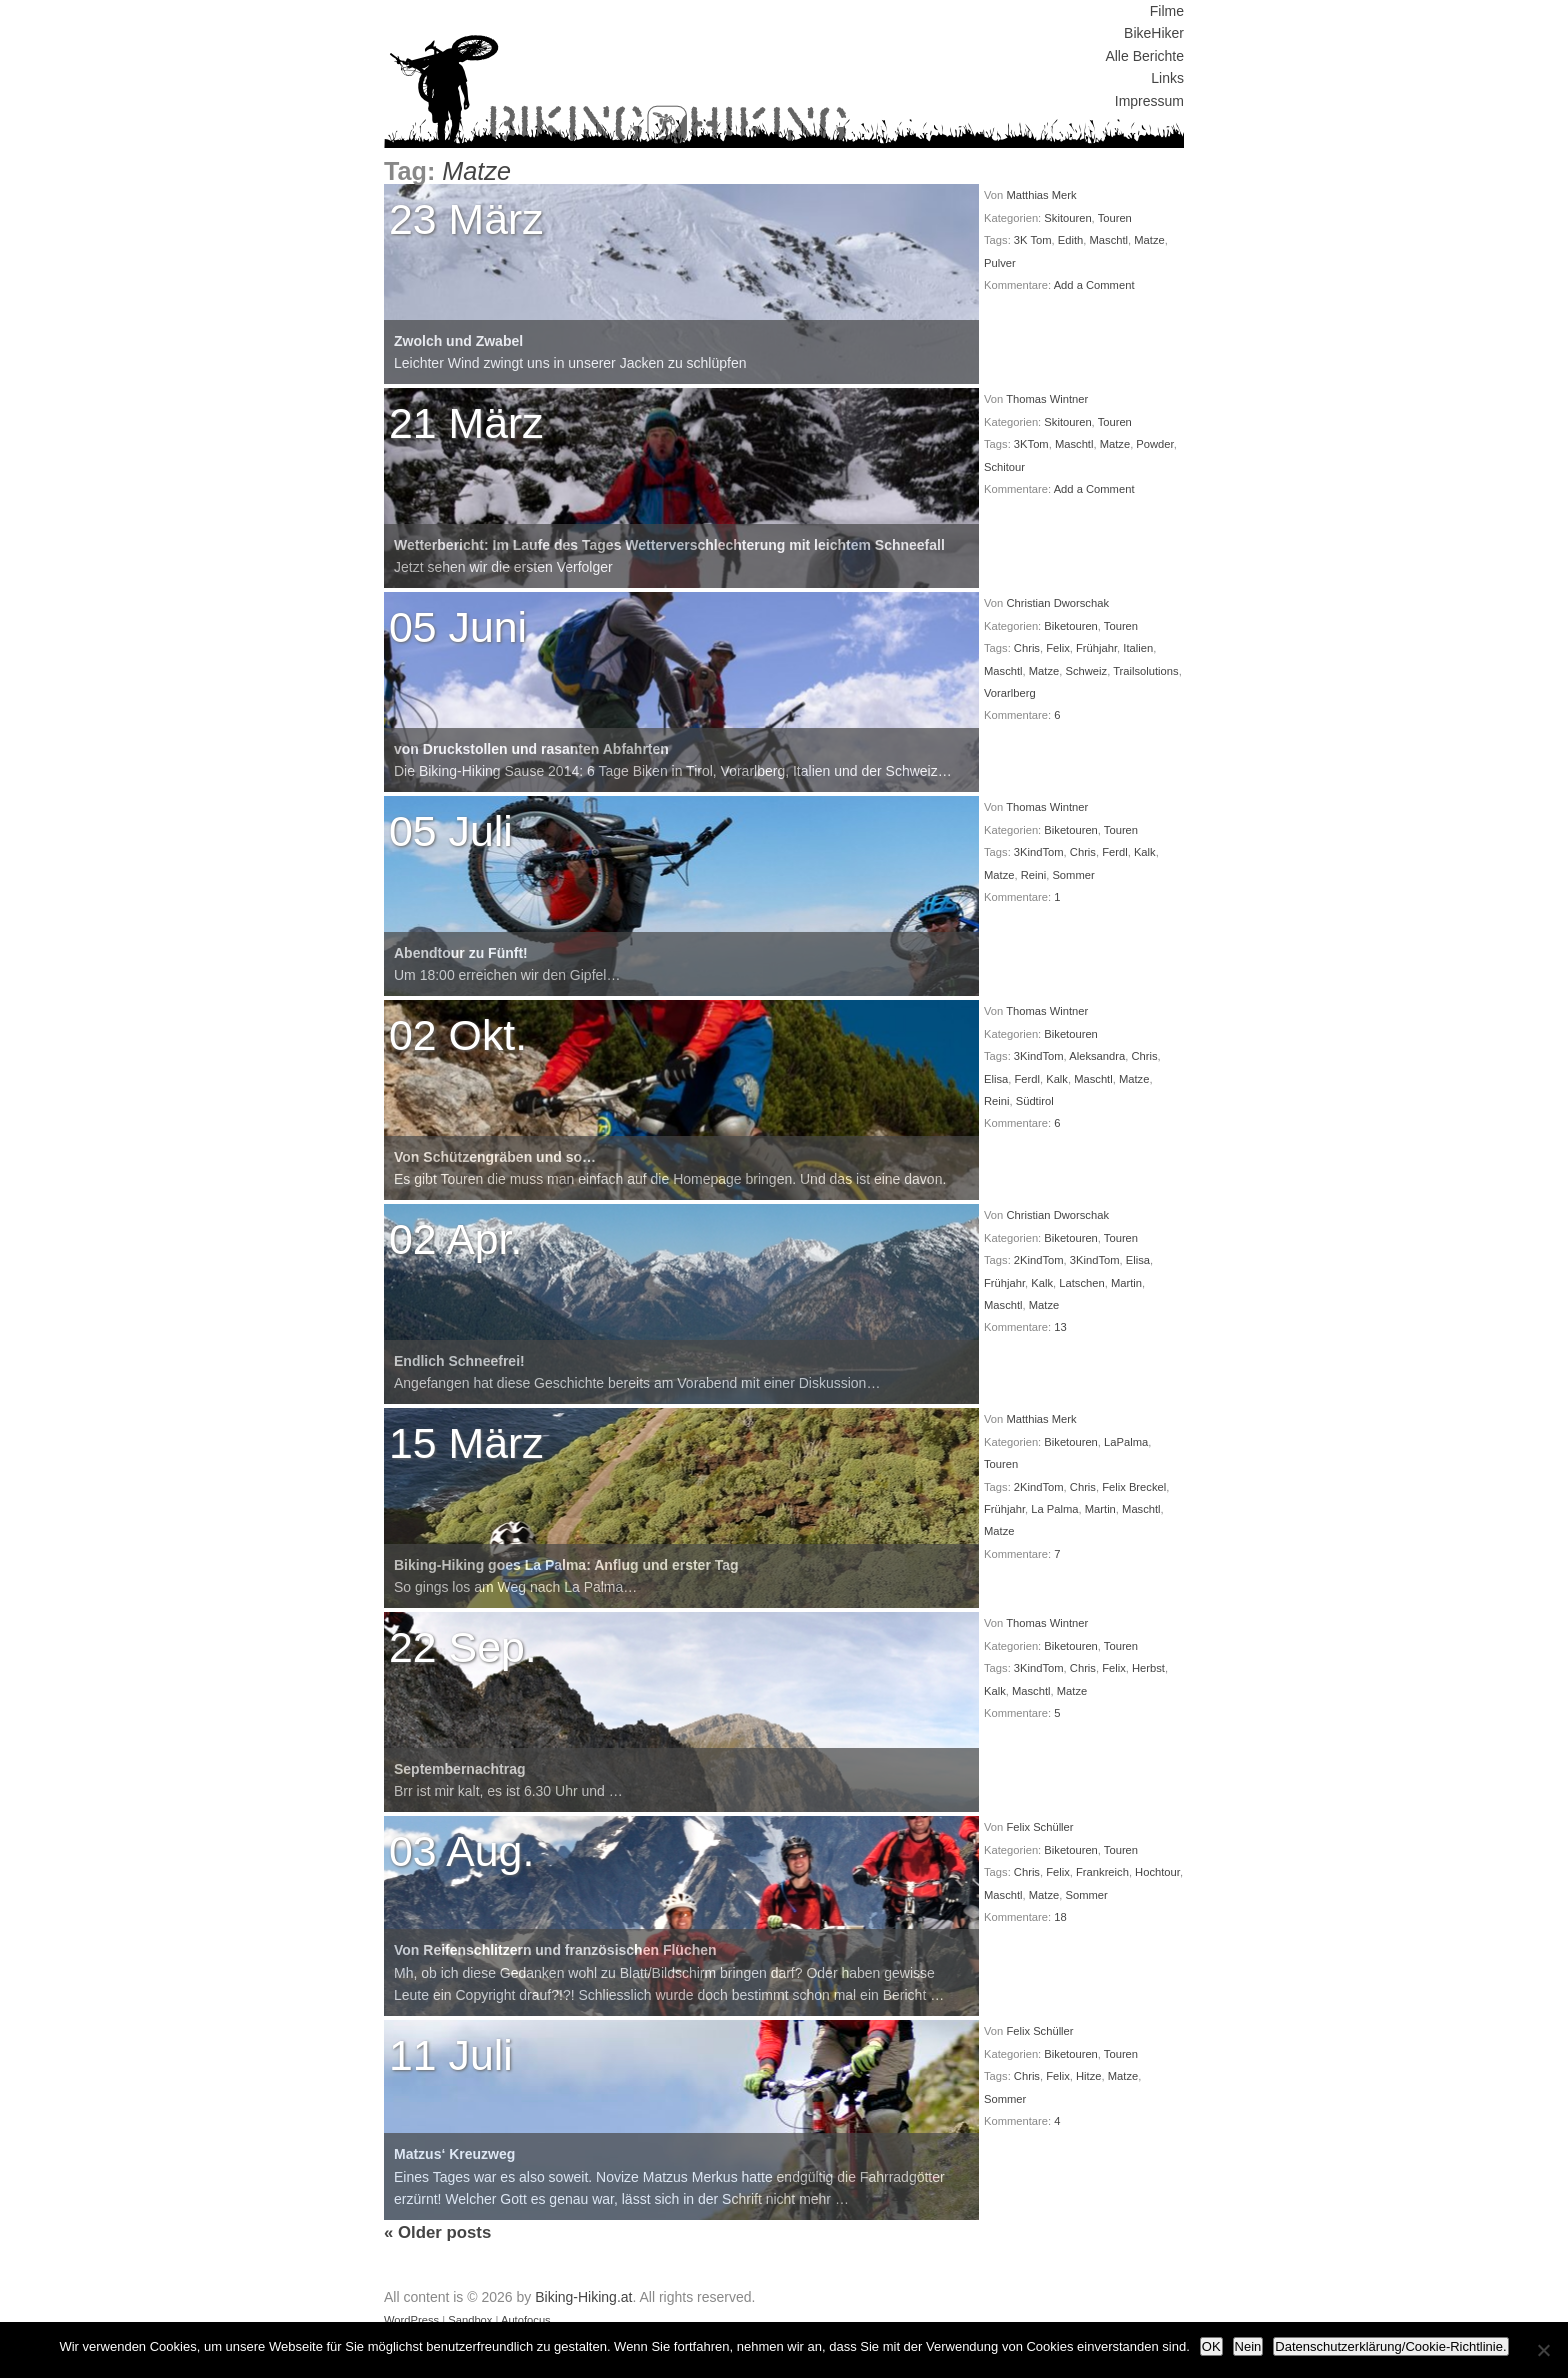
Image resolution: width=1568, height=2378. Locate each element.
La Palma (1054, 1509)
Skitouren (1067, 218)
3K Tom (1033, 240)
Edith (1071, 240)
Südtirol (1035, 1101)
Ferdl (1115, 852)
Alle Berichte (1144, 56)
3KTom (1031, 444)
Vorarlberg (1010, 693)
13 (1060, 1327)
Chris (1027, 648)
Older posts (437, 2232)
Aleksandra (1097, 1056)
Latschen (1081, 1283)
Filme (1167, 11)
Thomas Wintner (1047, 399)
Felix (1058, 648)
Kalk (1145, 852)
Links (1167, 78)
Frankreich (1102, 1872)
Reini (1034, 875)
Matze (1149, 240)
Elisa (996, 1079)
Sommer (1073, 875)
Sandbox (470, 2320)
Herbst (1148, 1668)
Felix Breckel (1134, 1487)
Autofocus (526, 2320)
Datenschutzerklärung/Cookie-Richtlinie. (1390, 2346)
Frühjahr (1096, 648)
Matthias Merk (1041, 195)
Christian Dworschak (1057, 603)
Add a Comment (1094, 285)
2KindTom (1039, 1260)
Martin (1126, 1283)
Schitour (1004, 467)
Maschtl (1109, 240)
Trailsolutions (1146, 671)
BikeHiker (1154, 33)
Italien (1138, 648)
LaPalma (1126, 1442)
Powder (1154, 444)
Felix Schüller (1039, 1827)
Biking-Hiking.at (583, 2297)
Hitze (1089, 2076)
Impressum (1149, 101)
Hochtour (1157, 1872)
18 (1060, 1917)
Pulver (1000, 263)
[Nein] (1543, 2350)
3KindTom (1039, 852)
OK (1211, 2346)
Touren (1115, 218)
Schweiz (1086, 671)
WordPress (411, 2320)
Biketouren (1071, 626)
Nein (1248, 2346)
